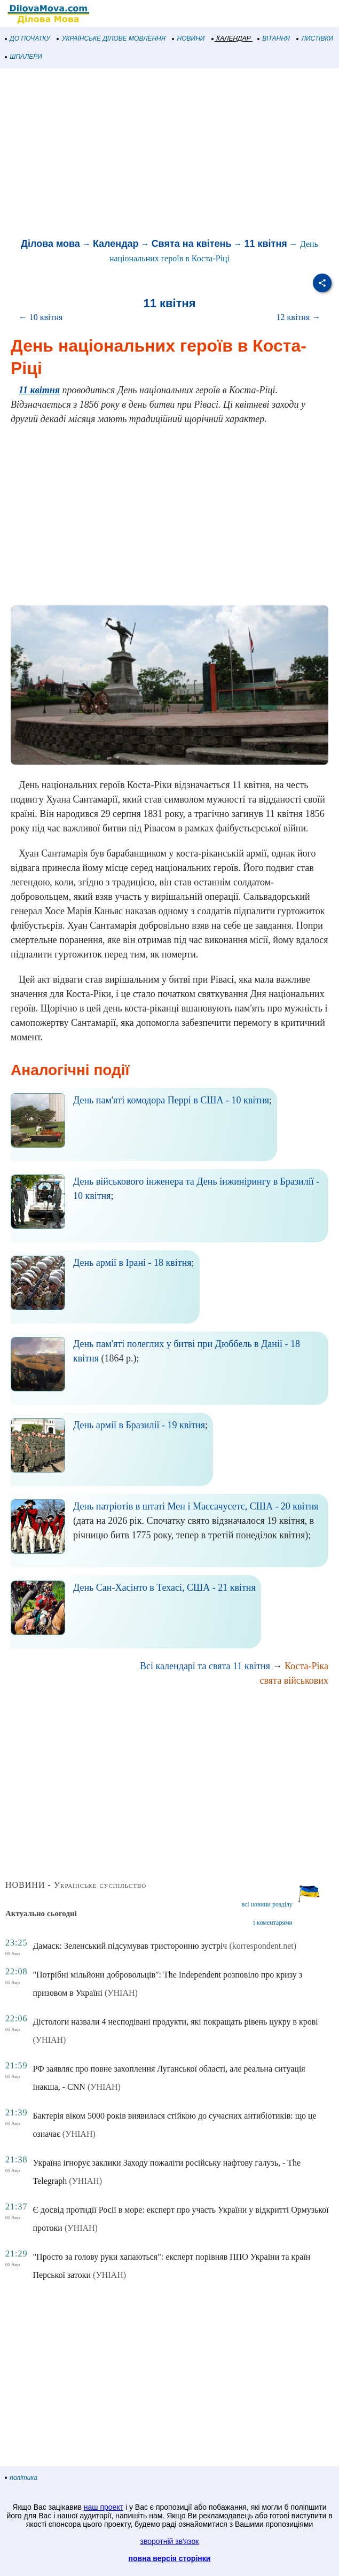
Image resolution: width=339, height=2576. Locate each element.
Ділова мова (50, 243)
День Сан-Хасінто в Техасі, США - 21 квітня (164, 1587)
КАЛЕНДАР (231, 38)
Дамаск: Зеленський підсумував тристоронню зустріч (130, 1945)
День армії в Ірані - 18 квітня (132, 1262)
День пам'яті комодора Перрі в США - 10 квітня (171, 1100)
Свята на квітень (192, 243)
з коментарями (273, 1922)
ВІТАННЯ (273, 38)
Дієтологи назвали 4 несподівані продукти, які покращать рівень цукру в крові (175, 2021)
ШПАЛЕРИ (24, 56)
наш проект (103, 2507)
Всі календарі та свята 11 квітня (205, 1666)
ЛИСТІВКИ (315, 38)
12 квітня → (299, 317)
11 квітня (266, 243)
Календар (116, 243)
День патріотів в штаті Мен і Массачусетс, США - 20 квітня (195, 1506)
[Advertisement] (169, 154)
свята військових (294, 1680)
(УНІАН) (121, 1992)
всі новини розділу (267, 1904)
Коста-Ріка (306, 1666)
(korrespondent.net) (262, 1945)
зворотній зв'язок (169, 2541)
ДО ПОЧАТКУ (28, 38)
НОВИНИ (189, 38)
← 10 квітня (41, 317)
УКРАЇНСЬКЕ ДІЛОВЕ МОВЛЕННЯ (111, 38)
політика (21, 2477)
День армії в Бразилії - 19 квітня (139, 1425)
